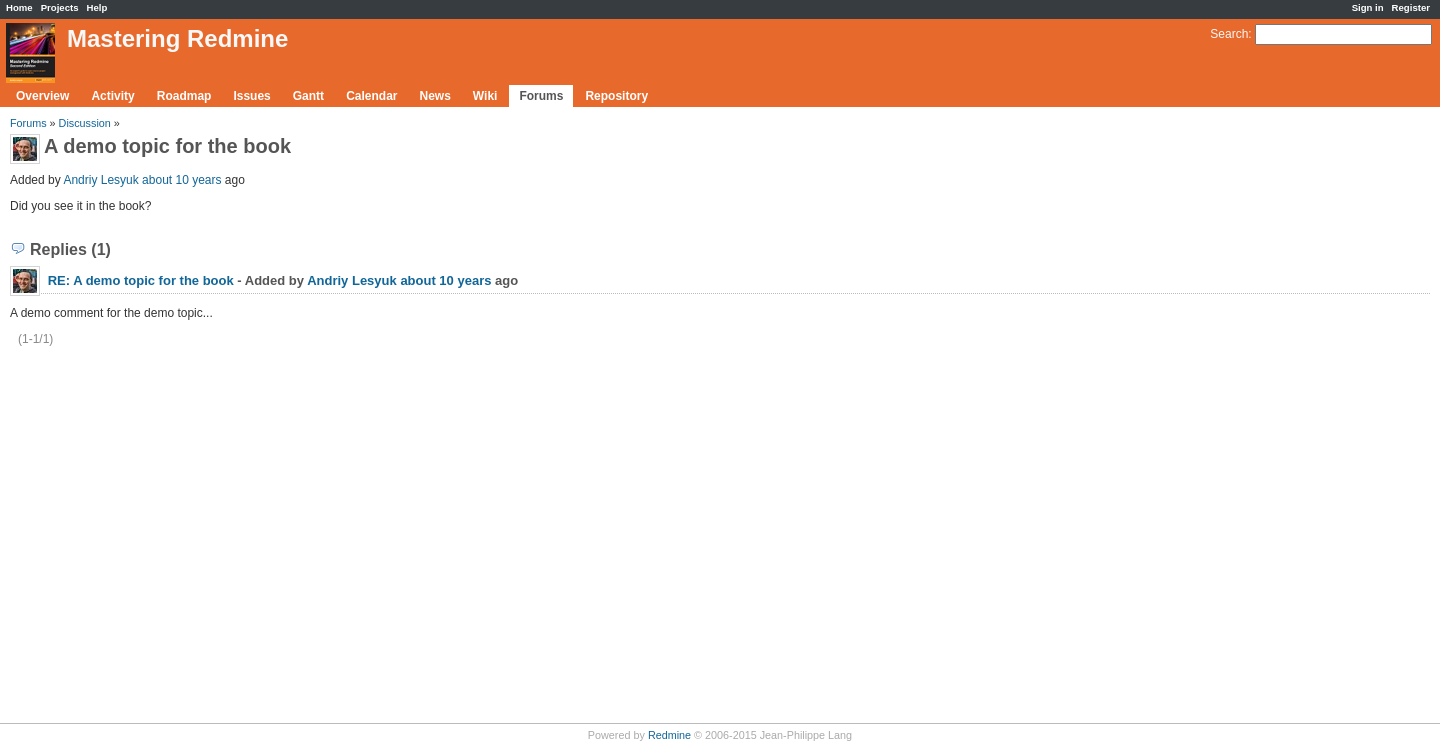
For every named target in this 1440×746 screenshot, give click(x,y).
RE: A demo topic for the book (141, 280)
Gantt (308, 96)
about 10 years (181, 180)
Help (97, 7)
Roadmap (184, 96)
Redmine (669, 735)
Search (1229, 34)
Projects (60, 7)
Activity (112, 96)
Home (19, 7)
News (434, 96)
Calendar (371, 96)
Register (1411, 7)
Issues (251, 96)
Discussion (85, 123)
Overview (42, 96)
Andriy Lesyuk (100, 180)
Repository (616, 96)
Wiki (485, 96)
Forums (541, 96)
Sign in (1368, 7)
